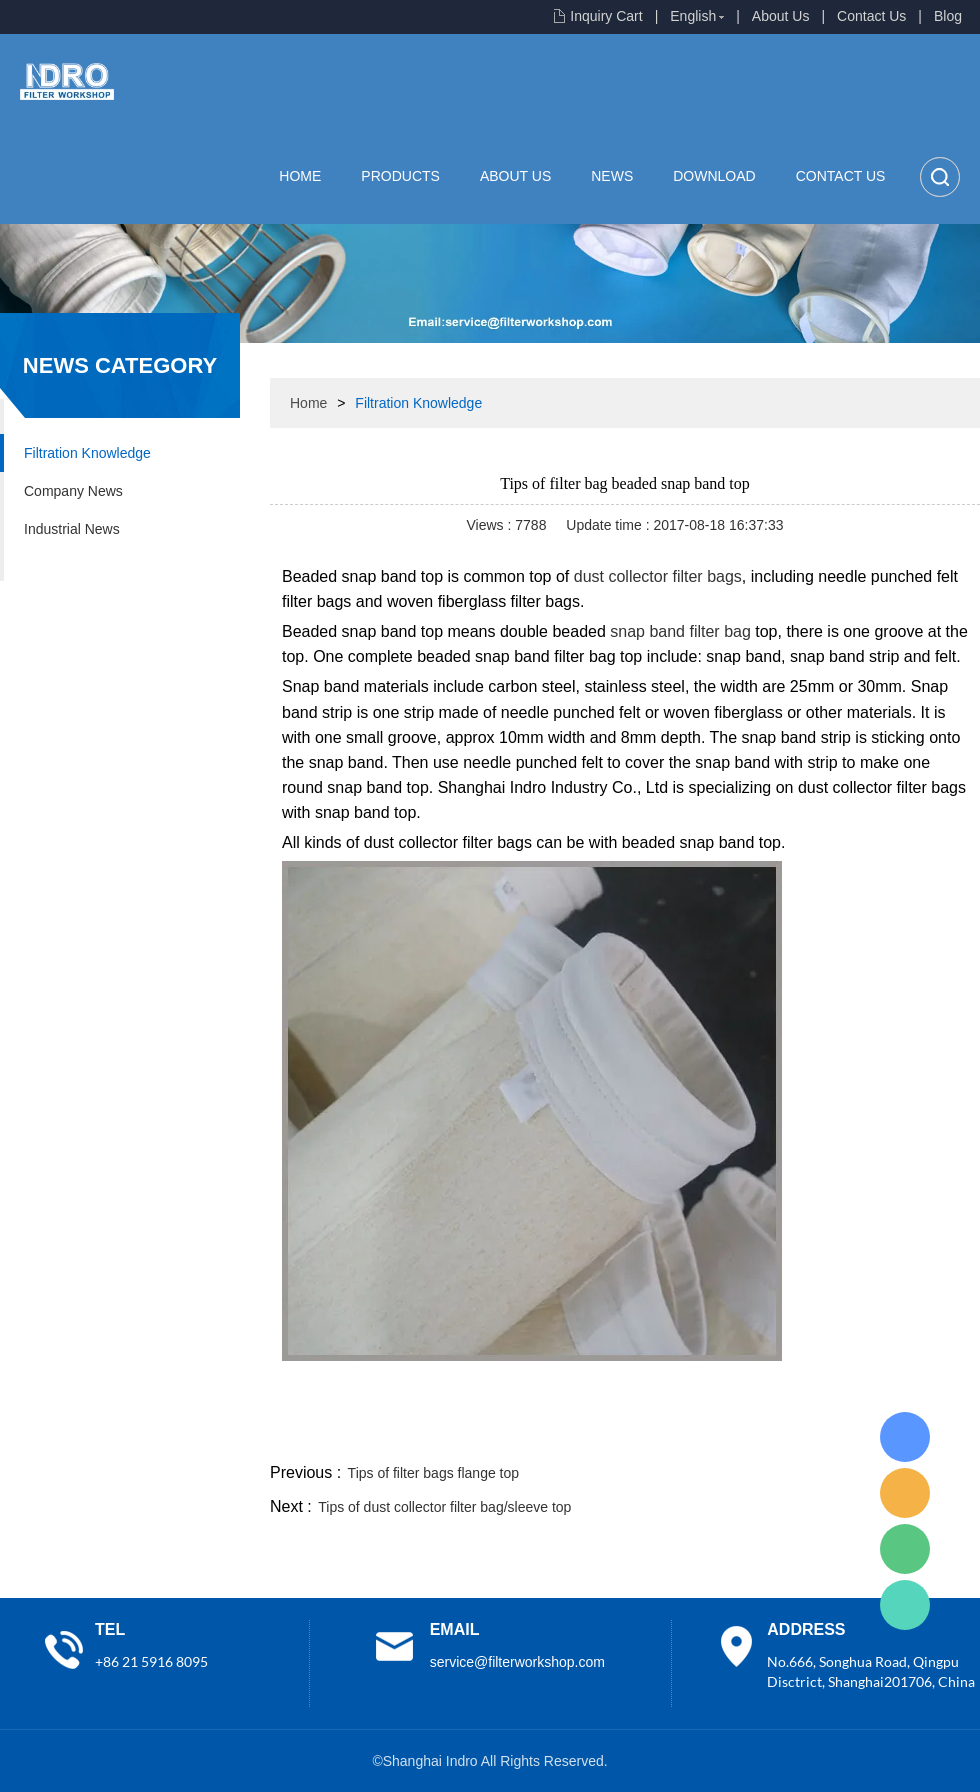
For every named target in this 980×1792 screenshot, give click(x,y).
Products (400, 176)
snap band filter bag (680, 631)
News (612, 176)
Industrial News (72, 529)
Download (714, 176)
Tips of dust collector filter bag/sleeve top (444, 1507)
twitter (729, 1435)
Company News (73, 491)
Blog (948, 16)
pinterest (837, 1435)
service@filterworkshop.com (517, 1662)
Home (300, 176)
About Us (781, 16)
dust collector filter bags (658, 576)
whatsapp (783, 1435)
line (676, 1435)
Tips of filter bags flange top (433, 1473)
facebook (622, 1435)
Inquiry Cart (606, 16)
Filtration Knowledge (87, 453)
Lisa (905, 1437)
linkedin (945, 1435)
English (693, 16)
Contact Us (871, 16)
